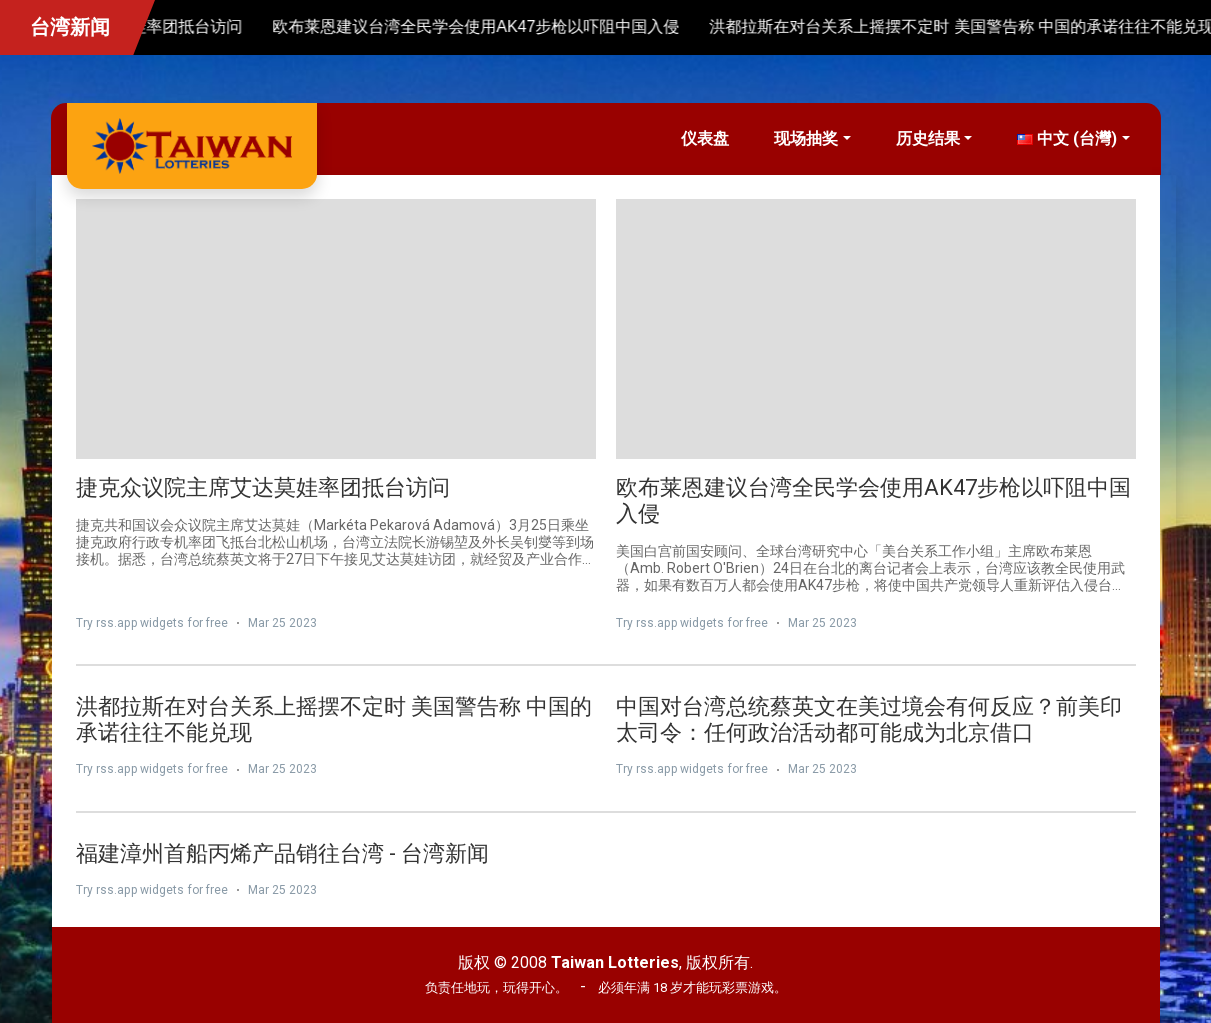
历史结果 (928, 138)
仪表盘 (705, 138)
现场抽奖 (806, 138)
